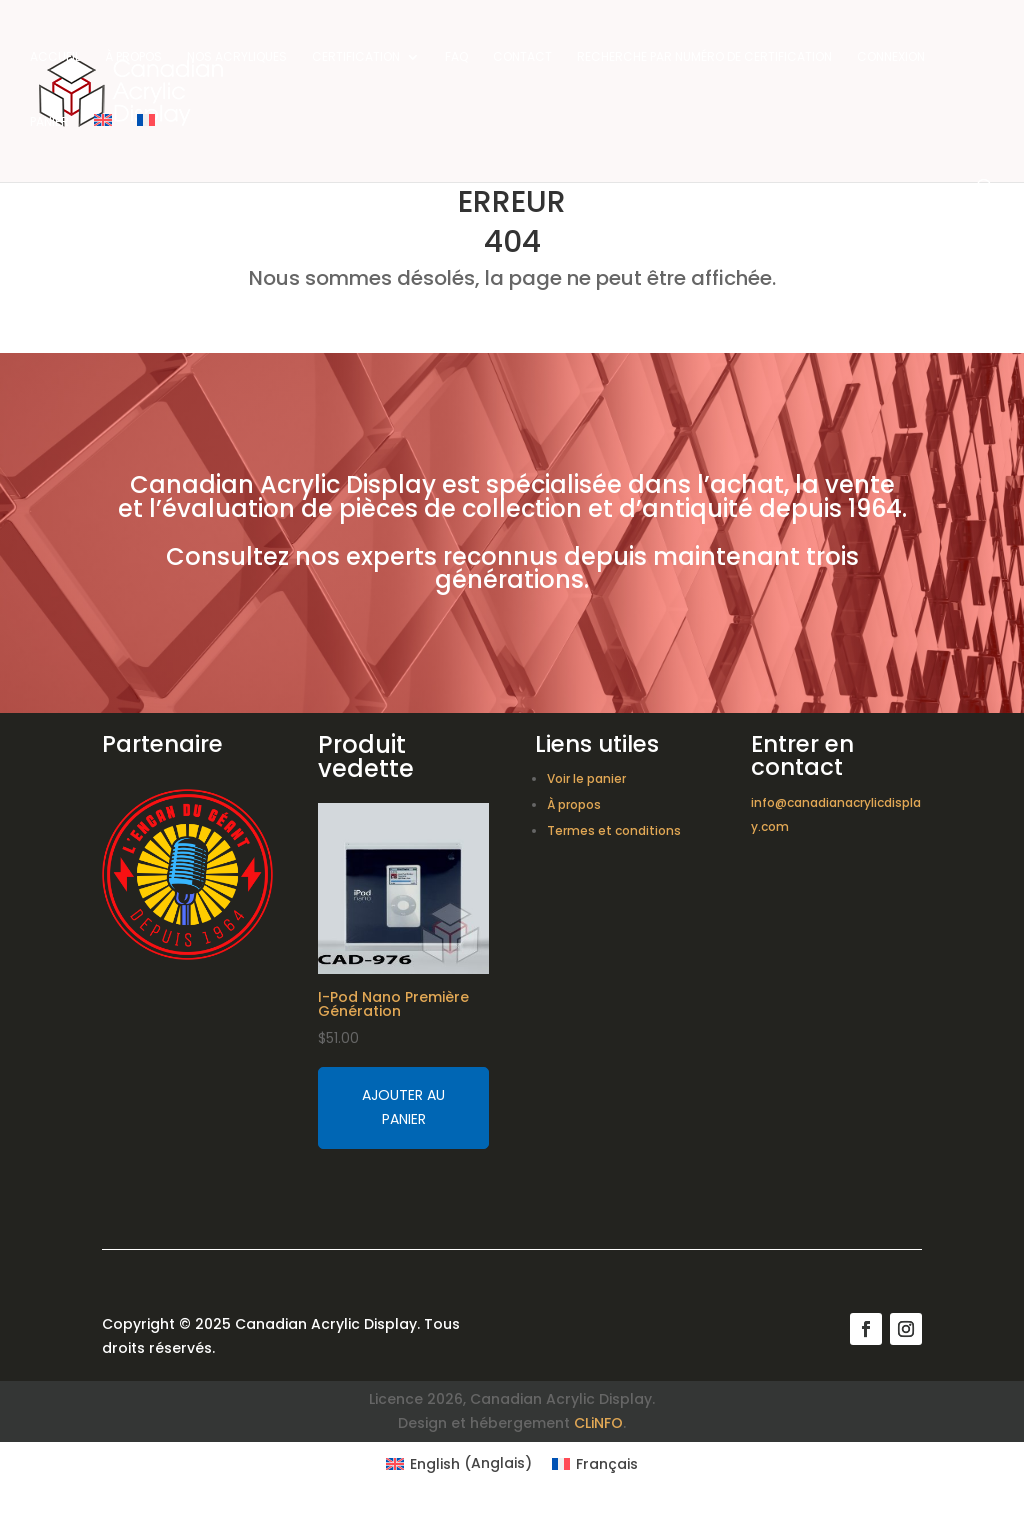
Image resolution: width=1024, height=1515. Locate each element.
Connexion (891, 57)
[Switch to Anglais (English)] (459, 1463)
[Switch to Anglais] (103, 146)
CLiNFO (598, 1423)
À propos (133, 57)
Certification (356, 57)
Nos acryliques (237, 57)
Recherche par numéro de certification (704, 57)
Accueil (55, 57)
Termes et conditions (614, 830)
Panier (49, 122)
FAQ (456, 57)
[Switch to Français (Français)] (595, 1463)
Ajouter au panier (403, 1107)
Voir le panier (586, 778)
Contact (522, 57)
